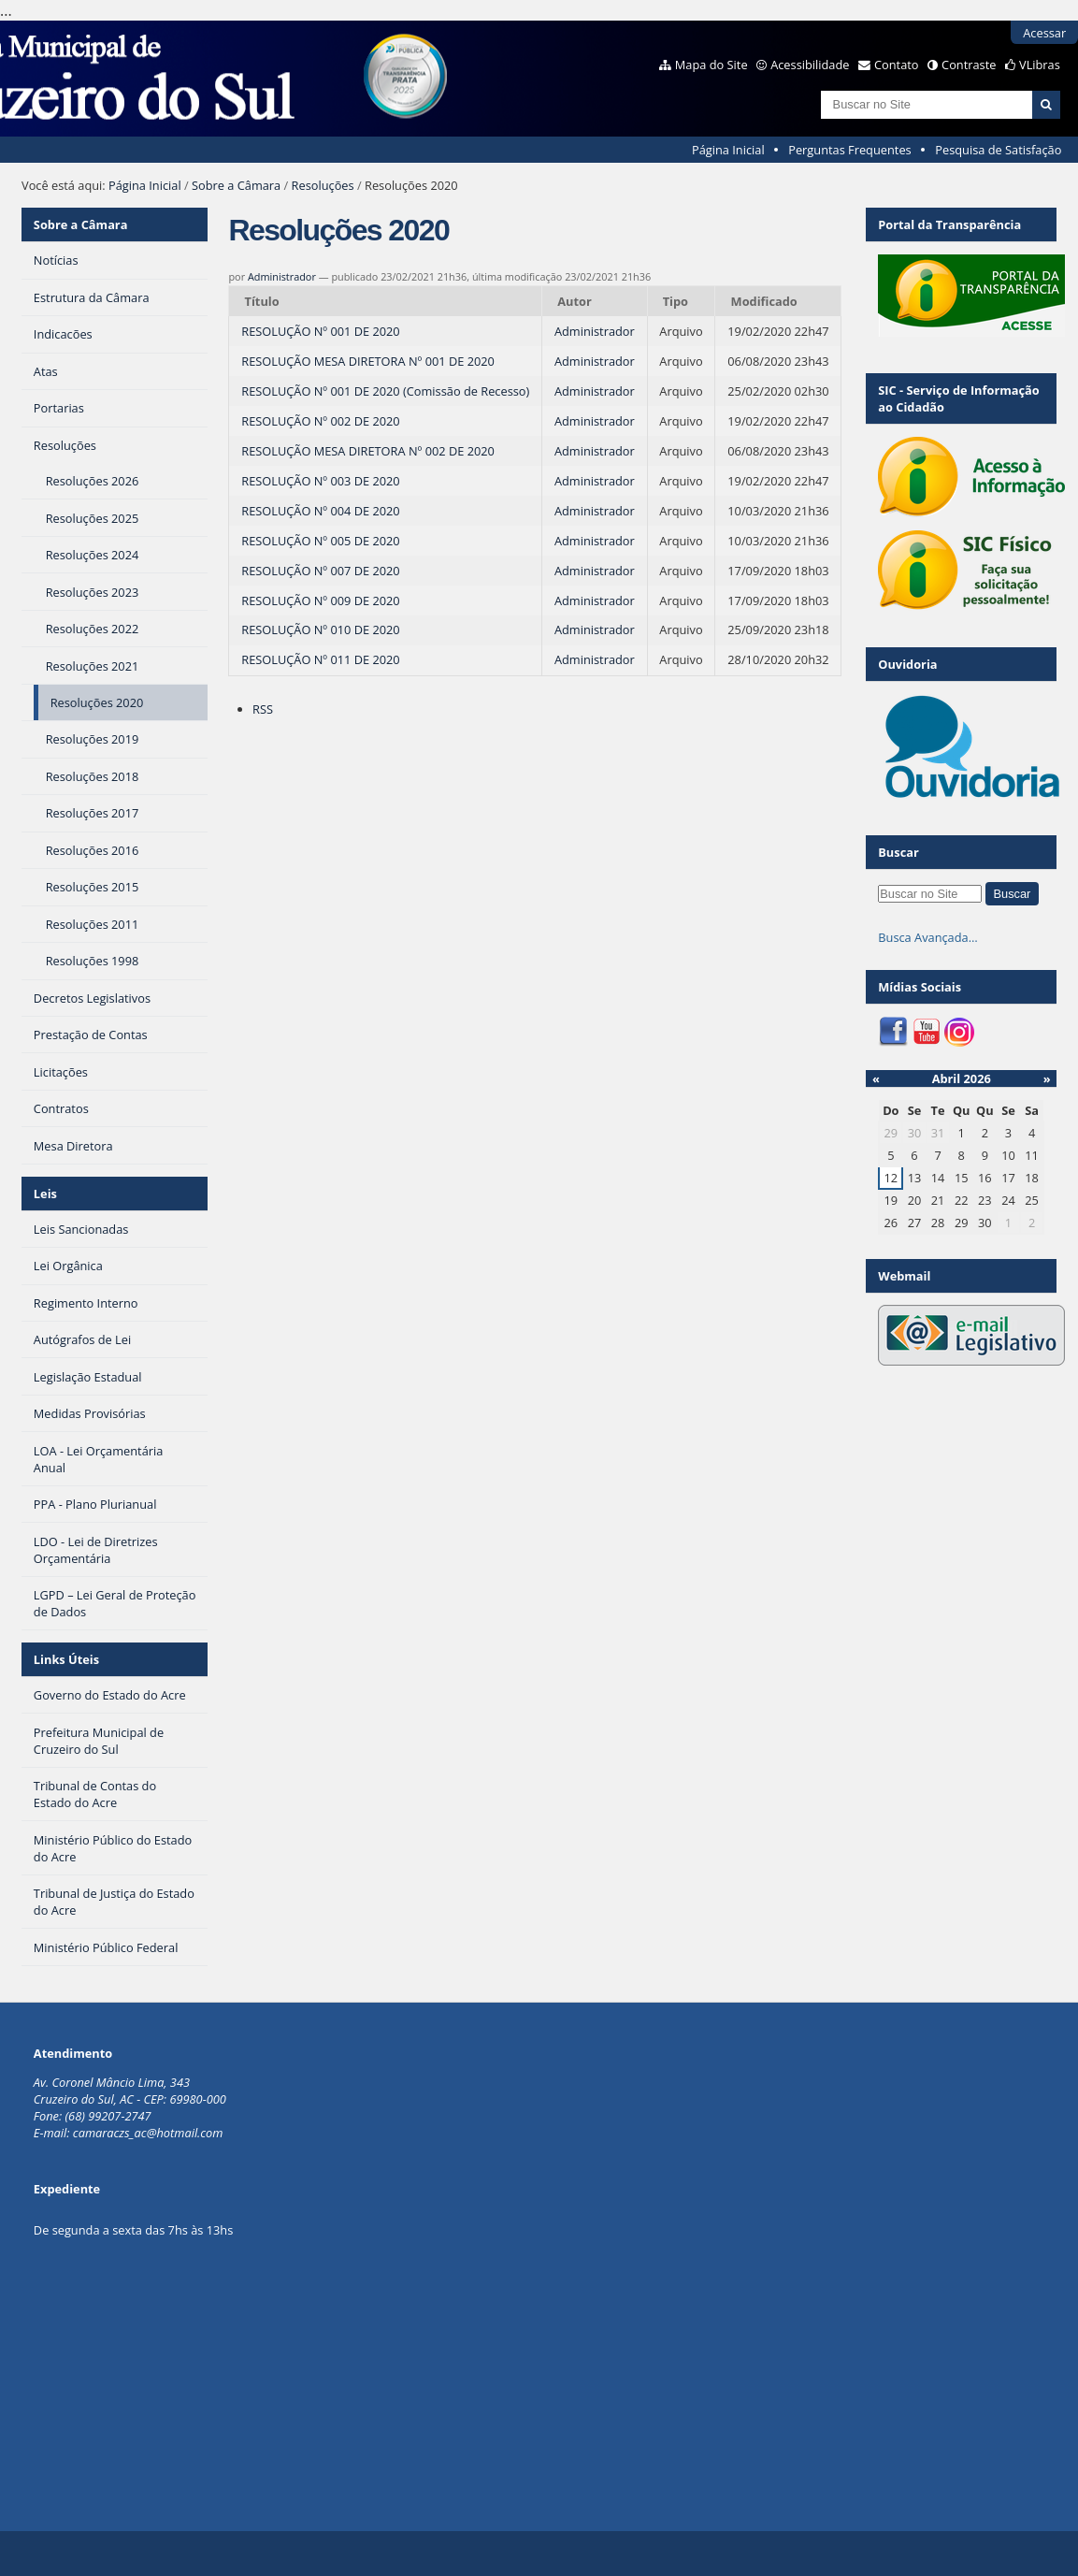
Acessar (1044, 32)
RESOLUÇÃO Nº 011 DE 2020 (320, 659)
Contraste (968, 64)
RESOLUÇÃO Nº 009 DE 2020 (320, 600)
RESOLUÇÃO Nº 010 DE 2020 (320, 629)
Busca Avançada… (927, 937)
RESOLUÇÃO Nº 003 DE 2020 (320, 480)
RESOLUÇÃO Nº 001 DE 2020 (320, 331)
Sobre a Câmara (236, 185)
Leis (45, 1193)
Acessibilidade (809, 64)
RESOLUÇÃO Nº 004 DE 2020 (320, 510)
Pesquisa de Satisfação (998, 149)
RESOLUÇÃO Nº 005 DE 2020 (320, 540)
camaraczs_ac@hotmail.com (148, 2132)
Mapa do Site (711, 64)
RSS (262, 709)
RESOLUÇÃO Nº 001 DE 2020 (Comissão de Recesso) (385, 391)
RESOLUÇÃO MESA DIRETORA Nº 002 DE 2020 (368, 450)
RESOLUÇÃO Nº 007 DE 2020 (320, 570)
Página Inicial (728, 149)
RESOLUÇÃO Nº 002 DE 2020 (320, 420)
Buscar (898, 852)
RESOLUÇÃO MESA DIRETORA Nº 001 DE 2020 (368, 361)
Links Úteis (66, 1659)
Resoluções (323, 185)
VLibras (1039, 64)
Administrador (282, 276)
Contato (896, 64)
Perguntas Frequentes (849, 149)
